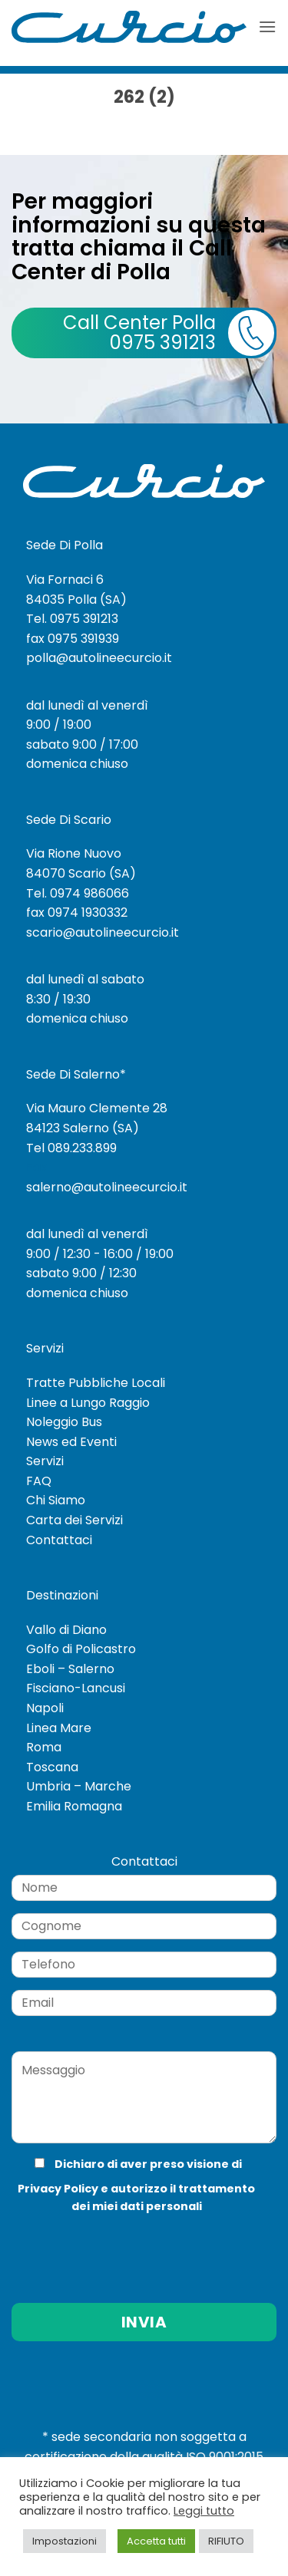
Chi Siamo (55, 1500)
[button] (267, 26)
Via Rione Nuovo (73, 853)
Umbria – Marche (78, 1786)
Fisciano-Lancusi (75, 1688)
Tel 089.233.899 (71, 1148)
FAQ (38, 1481)
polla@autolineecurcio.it (99, 658)
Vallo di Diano (66, 1630)
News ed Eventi (71, 1442)
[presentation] (114, 2246)
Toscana (52, 1767)
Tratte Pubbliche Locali (95, 1383)
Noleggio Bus (64, 1422)
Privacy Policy (58, 2188)
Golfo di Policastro (81, 1649)
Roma (43, 1747)
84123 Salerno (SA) (82, 1128)
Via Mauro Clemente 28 (96, 1108)
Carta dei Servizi (74, 1520)
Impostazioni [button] (64, 2541)
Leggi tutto (204, 2510)
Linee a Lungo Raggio (88, 1403)
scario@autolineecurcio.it (102, 932)
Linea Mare (58, 1728)
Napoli (45, 1708)
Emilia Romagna (74, 1806)
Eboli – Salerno (70, 1669)
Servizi (45, 1461)
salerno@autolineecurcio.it (106, 1187)
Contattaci (59, 1540)
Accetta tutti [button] (156, 2541)
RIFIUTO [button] (226, 2541)
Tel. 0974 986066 (77, 893)
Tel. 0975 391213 (72, 619)
